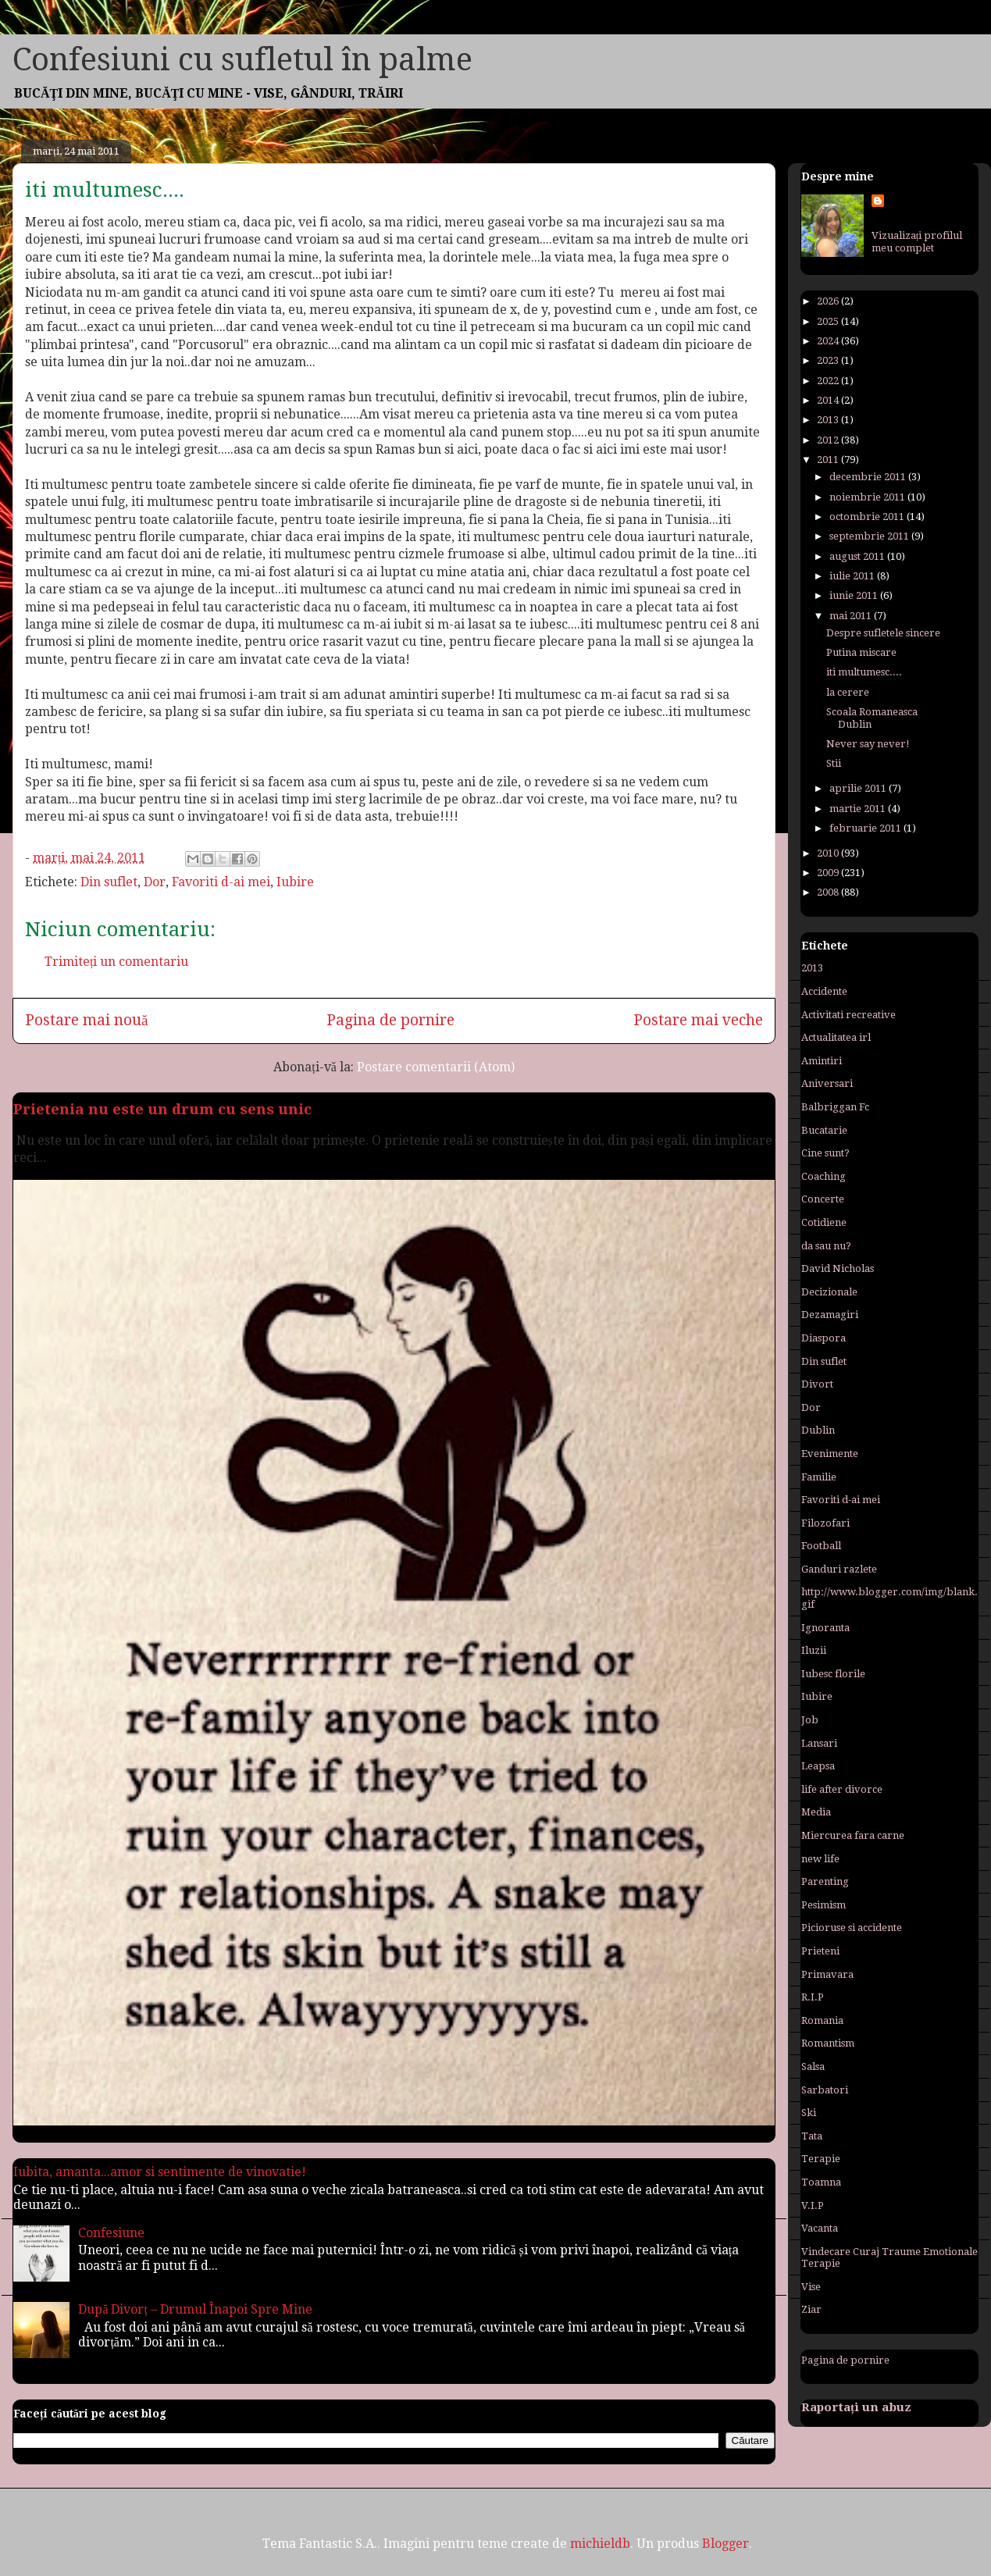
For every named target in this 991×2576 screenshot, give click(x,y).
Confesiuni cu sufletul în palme (242, 59)
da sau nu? (826, 1246)
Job (809, 1720)
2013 (829, 420)
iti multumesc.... (864, 672)
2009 (829, 872)
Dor (155, 882)
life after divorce (841, 1789)
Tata (811, 2136)
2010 (829, 853)
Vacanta (819, 2228)
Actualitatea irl (836, 1037)
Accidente (824, 991)
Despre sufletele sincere (883, 633)
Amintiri (821, 1061)
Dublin (818, 1430)
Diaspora (823, 1338)
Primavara (827, 1974)
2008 (829, 892)
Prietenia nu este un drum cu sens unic (162, 1109)
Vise (811, 2287)
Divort (817, 1384)
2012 (829, 440)
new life (820, 1859)
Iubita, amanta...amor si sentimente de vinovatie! (159, 2171)
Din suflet (108, 882)
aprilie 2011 (859, 788)
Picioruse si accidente (851, 1927)
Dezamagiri (829, 1314)
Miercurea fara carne (852, 1835)
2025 (829, 321)
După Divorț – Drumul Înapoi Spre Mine (195, 2309)
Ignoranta (825, 1628)
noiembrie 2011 (868, 497)
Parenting (825, 1881)
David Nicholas (837, 1268)
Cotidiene (824, 1222)
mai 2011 (851, 616)
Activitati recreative (848, 1015)
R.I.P (812, 1997)
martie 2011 (858, 808)
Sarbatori (824, 2090)
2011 (829, 459)
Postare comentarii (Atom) (436, 1067)
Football (821, 1546)
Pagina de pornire (390, 1020)
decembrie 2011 (868, 477)
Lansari (819, 1743)
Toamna (821, 2182)
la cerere (847, 692)
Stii (833, 763)
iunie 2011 (854, 595)
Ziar (811, 2309)
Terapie (820, 2158)
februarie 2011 (866, 828)
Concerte (822, 1199)
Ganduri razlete (839, 1569)
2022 (829, 381)
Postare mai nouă (86, 1020)
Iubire (295, 882)
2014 (829, 400)
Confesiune (111, 2232)
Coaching (823, 1176)
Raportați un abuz (856, 2407)
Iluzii (813, 1650)
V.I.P (812, 2205)
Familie (818, 1477)
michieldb (600, 2543)
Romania (822, 2020)
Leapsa (818, 1766)
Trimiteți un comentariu (116, 961)
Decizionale (829, 1292)
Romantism (827, 2043)
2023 (829, 360)
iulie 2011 (853, 576)
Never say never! (868, 744)
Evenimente (829, 1453)
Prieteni (820, 1951)
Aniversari (827, 1083)
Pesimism (823, 1905)
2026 (829, 301)
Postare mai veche (698, 1020)
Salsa (813, 2066)
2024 (829, 341)
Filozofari (825, 1523)
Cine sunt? (825, 1153)
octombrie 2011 (868, 516)
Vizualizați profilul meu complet (917, 242)
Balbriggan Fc (835, 1107)
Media (816, 1812)
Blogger (725, 2543)
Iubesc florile (833, 1674)
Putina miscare (861, 652)
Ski (808, 2112)
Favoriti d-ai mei (221, 882)
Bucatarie (824, 1130)
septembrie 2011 (870, 536)
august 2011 (858, 556)
